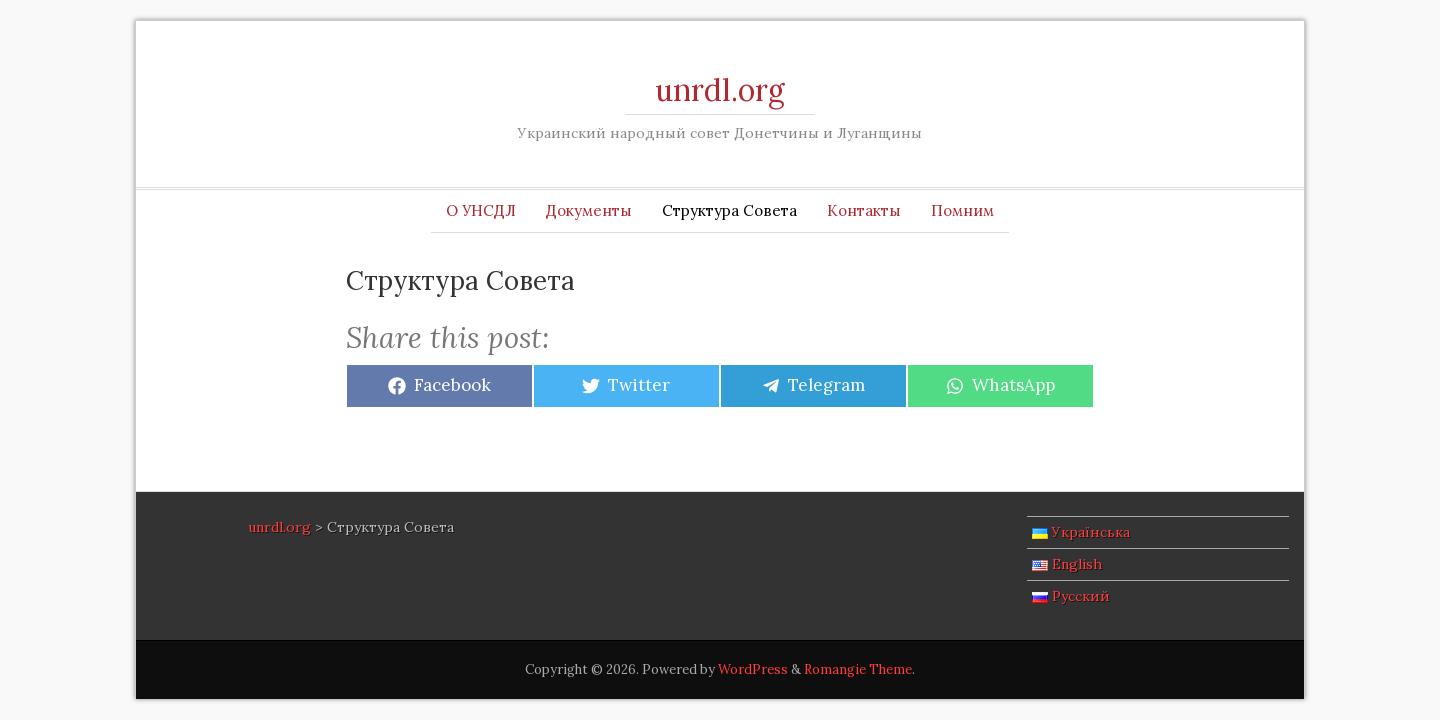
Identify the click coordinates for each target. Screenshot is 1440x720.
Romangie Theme (858, 669)
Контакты (864, 210)
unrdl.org (720, 90)
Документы (589, 210)
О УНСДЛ (481, 210)
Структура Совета (729, 210)
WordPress (753, 669)
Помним (962, 210)
